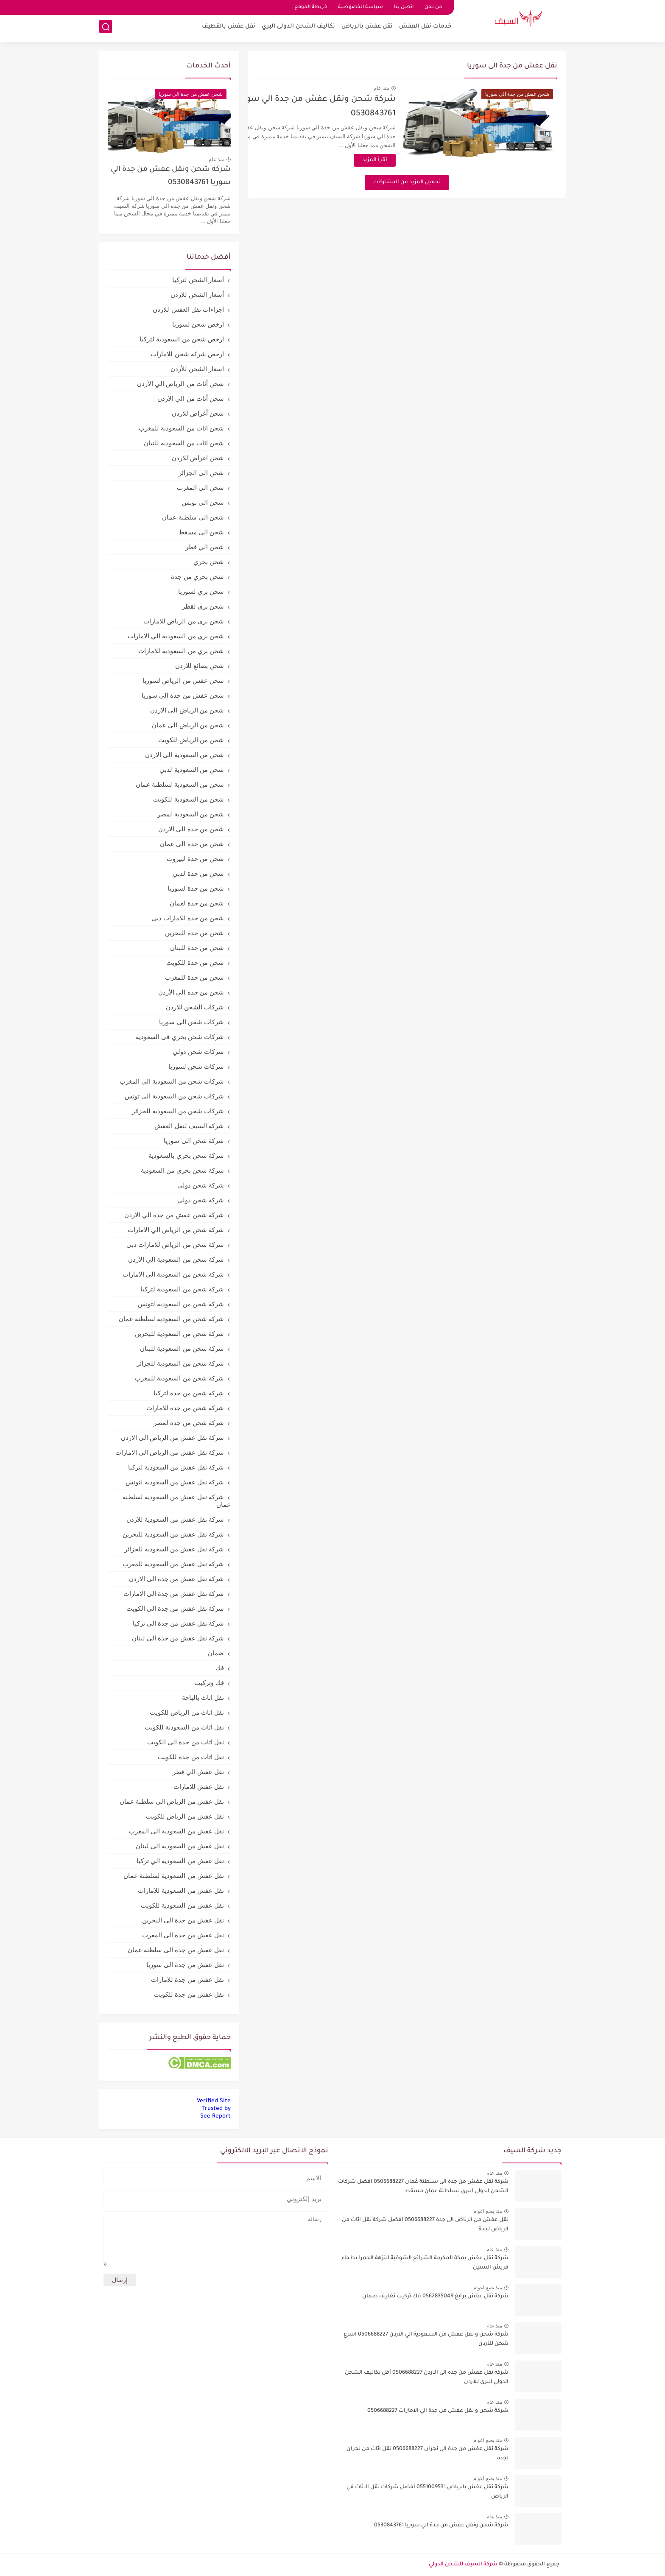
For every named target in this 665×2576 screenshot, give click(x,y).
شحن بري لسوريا (201, 591)
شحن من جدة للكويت (195, 962)
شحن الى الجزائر (201, 472)
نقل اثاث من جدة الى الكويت (185, 1742)
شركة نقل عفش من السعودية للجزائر (174, 1549)
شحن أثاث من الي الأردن (190, 398)
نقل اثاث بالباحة (203, 1697)
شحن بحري (208, 561)
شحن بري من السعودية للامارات (181, 650)
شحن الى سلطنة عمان (193, 517)
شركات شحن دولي (198, 1051)
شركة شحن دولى (200, 1185)
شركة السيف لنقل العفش (189, 1125)
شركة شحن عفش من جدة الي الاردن (174, 1214)
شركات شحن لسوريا (196, 1066)
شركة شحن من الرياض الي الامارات (176, 1229)
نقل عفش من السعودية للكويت (182, 1905)
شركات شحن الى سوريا (191, 1021)
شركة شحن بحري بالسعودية (186, 1155)
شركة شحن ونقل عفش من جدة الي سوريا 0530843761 (171, 176)
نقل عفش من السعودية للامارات (181, 1890)
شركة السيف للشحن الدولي (463, 2565)
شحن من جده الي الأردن (191, 992)
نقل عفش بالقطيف (228, 28)
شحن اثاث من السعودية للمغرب (181, 428)
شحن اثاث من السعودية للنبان (184, 443)
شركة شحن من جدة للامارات (185, 1407)
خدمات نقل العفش (425, 28)
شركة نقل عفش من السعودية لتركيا (176, 1467)
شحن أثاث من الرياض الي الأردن (180, 383)
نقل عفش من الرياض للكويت (185, 1816)
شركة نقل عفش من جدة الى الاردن (176, 1578)
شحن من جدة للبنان (197, 947)
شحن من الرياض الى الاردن (187, 710)
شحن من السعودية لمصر (190, 814)
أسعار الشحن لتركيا (198, 279)
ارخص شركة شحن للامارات (187, 354)
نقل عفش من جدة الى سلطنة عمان (176, 1949)
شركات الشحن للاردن (195, 1007)
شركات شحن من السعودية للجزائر (178, 1111)
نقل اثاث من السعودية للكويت (184, 1727)
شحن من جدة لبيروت (195, 858)
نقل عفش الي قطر (198, 1771)
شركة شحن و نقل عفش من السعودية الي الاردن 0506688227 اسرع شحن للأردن (426, 2339)
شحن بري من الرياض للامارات (183, 621)
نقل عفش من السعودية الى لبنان (180, 1846)
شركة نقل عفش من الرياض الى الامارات (169, 1452)
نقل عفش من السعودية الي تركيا (180, 1860)
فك (219, 1667)
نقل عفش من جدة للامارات (187, 1979)
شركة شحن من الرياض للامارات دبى (175, 1244)
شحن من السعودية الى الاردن (184, 754)
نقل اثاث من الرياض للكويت (187, 1712)
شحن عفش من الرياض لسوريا (183, 680)
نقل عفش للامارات (198, 1786)
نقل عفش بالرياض (367, 28)
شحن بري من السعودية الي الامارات (176, 636)
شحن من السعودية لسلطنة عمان (180, 784)
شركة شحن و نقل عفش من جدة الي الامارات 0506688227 (438, 2411)
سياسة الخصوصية (360, 7)
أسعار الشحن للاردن (197, 294)
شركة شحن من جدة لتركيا (189, 1393)
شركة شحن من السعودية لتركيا (182, 1289)
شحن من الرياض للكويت (191, 739)
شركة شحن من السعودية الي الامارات (173, 1274)
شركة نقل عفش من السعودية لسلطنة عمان (177, 1500)
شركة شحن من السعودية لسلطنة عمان (171, 1318)
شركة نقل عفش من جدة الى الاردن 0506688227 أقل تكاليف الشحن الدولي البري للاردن (427, 2377)
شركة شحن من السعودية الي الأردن (176, 1259)
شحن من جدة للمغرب (194, 977)
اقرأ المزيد (402, 160)
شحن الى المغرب (200, 487)
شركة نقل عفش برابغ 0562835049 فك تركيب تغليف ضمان (435, 2296)
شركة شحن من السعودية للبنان (182, 1348)
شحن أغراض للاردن (198, 413)
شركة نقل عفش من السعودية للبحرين (173, 1534)
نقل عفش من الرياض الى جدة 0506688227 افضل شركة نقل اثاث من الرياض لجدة (425, 2224)
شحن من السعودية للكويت (188, 799)
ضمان (216, 1653)
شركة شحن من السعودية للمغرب (179, 1378)
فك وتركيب (209, 1682)
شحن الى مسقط (201, 532)
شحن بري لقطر (203, 606)
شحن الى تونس (203, 502)
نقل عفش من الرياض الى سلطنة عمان (172, 1801)
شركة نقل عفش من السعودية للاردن (175, 1519)
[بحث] (105, 28)
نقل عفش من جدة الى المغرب (183, 1935)
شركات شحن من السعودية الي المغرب (172, 1081)
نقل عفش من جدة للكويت (189, 1994)
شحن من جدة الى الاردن (191, 829)
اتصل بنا (404, 7)
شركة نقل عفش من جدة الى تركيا (178, 1623)
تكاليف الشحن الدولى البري (298, 28)
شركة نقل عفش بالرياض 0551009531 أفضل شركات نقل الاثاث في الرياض (427, 2492)
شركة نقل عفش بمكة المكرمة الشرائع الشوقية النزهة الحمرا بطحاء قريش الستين (425, 2263)
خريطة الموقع (310, 7)
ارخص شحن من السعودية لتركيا (182, 339)
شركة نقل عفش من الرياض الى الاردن (172, 1437)
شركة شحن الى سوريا (194, 1140)
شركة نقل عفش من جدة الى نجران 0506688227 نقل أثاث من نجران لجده (427, 2453)
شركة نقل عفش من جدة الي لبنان (178, 1638)
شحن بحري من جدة (197, 576)
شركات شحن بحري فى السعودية (180, 1036)
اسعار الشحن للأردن (197, 368)
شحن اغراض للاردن (198, 457)
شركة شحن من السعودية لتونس (181, 1304)
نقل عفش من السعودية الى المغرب (176, 1831)
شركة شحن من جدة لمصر (189, 1422)
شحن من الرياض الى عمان (188, 725)
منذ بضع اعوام (487, 2211)
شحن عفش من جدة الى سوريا (183, 695)
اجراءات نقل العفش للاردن (188, 309)
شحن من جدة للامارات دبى (187, 918)
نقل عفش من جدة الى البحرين (183, 1920)
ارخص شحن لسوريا (198, 324)
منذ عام (409, 88)
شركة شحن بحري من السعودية (182, 1170)
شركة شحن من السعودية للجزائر (180, 1363)
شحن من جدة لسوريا (196, 888)
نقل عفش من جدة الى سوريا (185, 1964)
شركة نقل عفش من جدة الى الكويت (175, 1608)
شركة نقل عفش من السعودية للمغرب (173, 1563)
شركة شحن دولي (200, 1200)
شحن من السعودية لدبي (191, 769)
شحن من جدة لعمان (197, 903)
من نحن (433, 7)
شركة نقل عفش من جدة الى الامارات (173, 1593)
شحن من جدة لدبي (198, 873)
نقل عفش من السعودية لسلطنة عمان (173, 1875)
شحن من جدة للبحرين (194, 932)
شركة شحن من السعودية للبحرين (179, 1333)
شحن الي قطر (204, 546)
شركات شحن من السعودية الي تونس (174, 1096)
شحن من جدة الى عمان (192, 843)
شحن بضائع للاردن (199, 665)
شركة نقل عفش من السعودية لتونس (175, 1482)
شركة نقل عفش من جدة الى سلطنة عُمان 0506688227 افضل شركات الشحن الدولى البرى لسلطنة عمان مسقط (423, 2186)
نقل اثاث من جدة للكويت (191, 1756)
